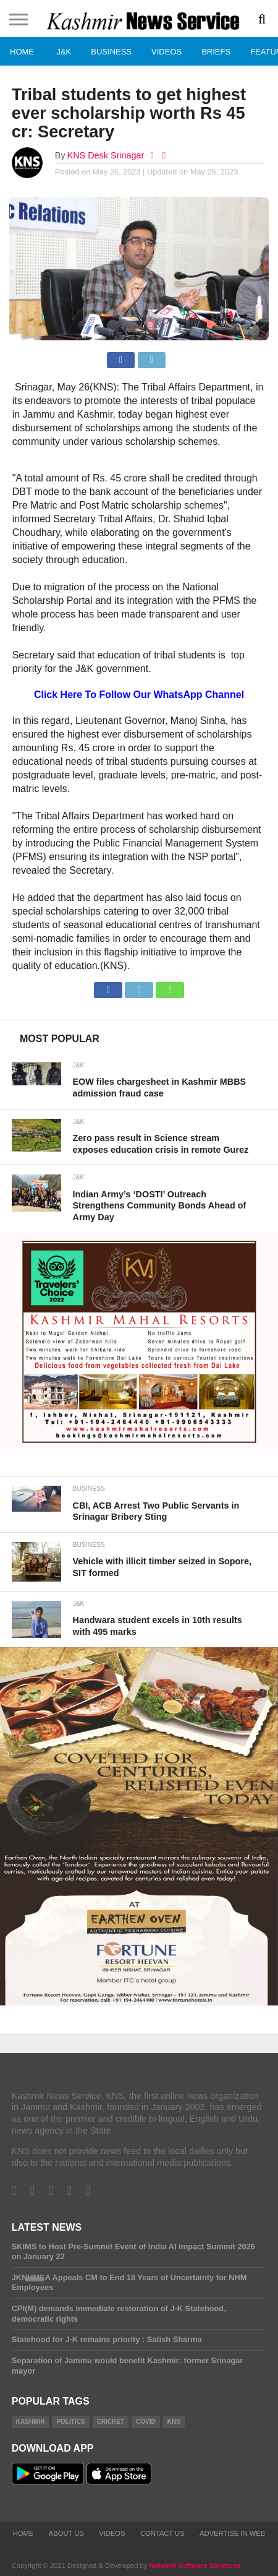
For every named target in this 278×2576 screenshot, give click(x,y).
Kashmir (30, 2421)
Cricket (110, 2421)
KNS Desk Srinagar (106, 155)
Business (111, 51)
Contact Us (162, 2533)
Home (22, 51)
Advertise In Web (232, 2533)
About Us (66, 2533)
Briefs (215, 51)
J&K (63, 51)
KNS (173, 2421)
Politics (70, 2421)
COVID (146, 2421)
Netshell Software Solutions (195, 2565)
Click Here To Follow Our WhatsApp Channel (139, 694)
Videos (166, 51)
